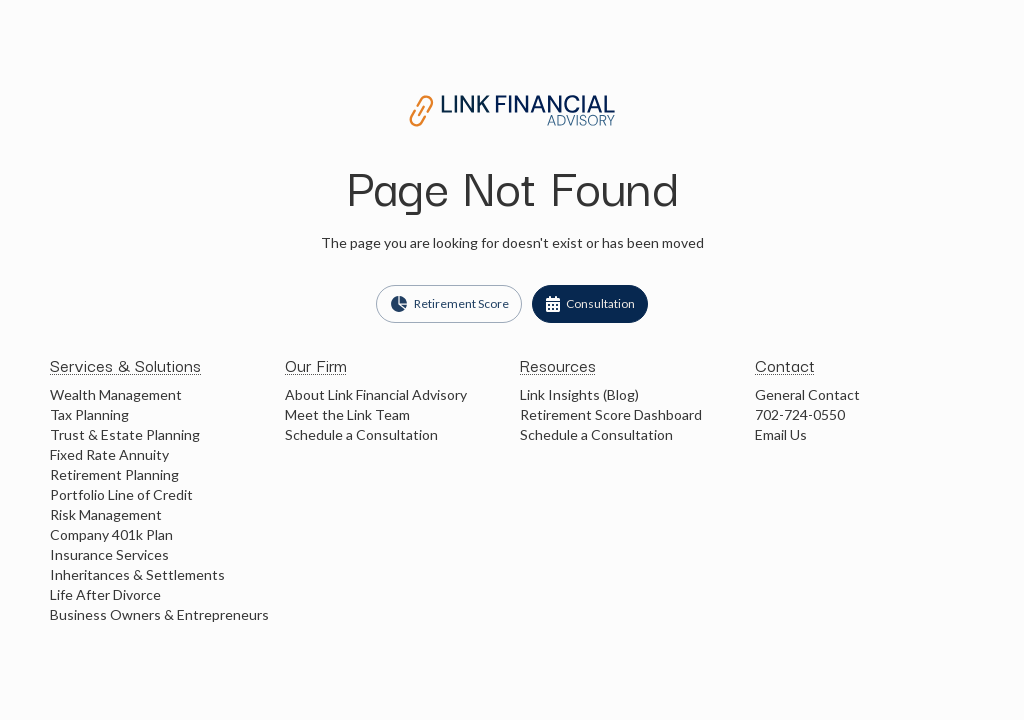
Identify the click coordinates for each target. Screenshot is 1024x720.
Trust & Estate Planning (125, 434)
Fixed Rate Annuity (109, 454)
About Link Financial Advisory (376, 394)
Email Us (781, 434)
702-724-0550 (800, 414)
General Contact (807, 394)
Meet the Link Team (347, 414)
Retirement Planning (114, 474)
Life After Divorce (105, 594)
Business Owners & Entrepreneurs (159, 614)
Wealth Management (116, 394)
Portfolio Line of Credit (121, 494)
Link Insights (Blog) (579, 394)
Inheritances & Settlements (137, 574)
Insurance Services (109, 554)
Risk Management (106, 514)
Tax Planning (89, 414)
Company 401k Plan (111, 534)
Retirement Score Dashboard (611, 414)
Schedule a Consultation (361, 434)
